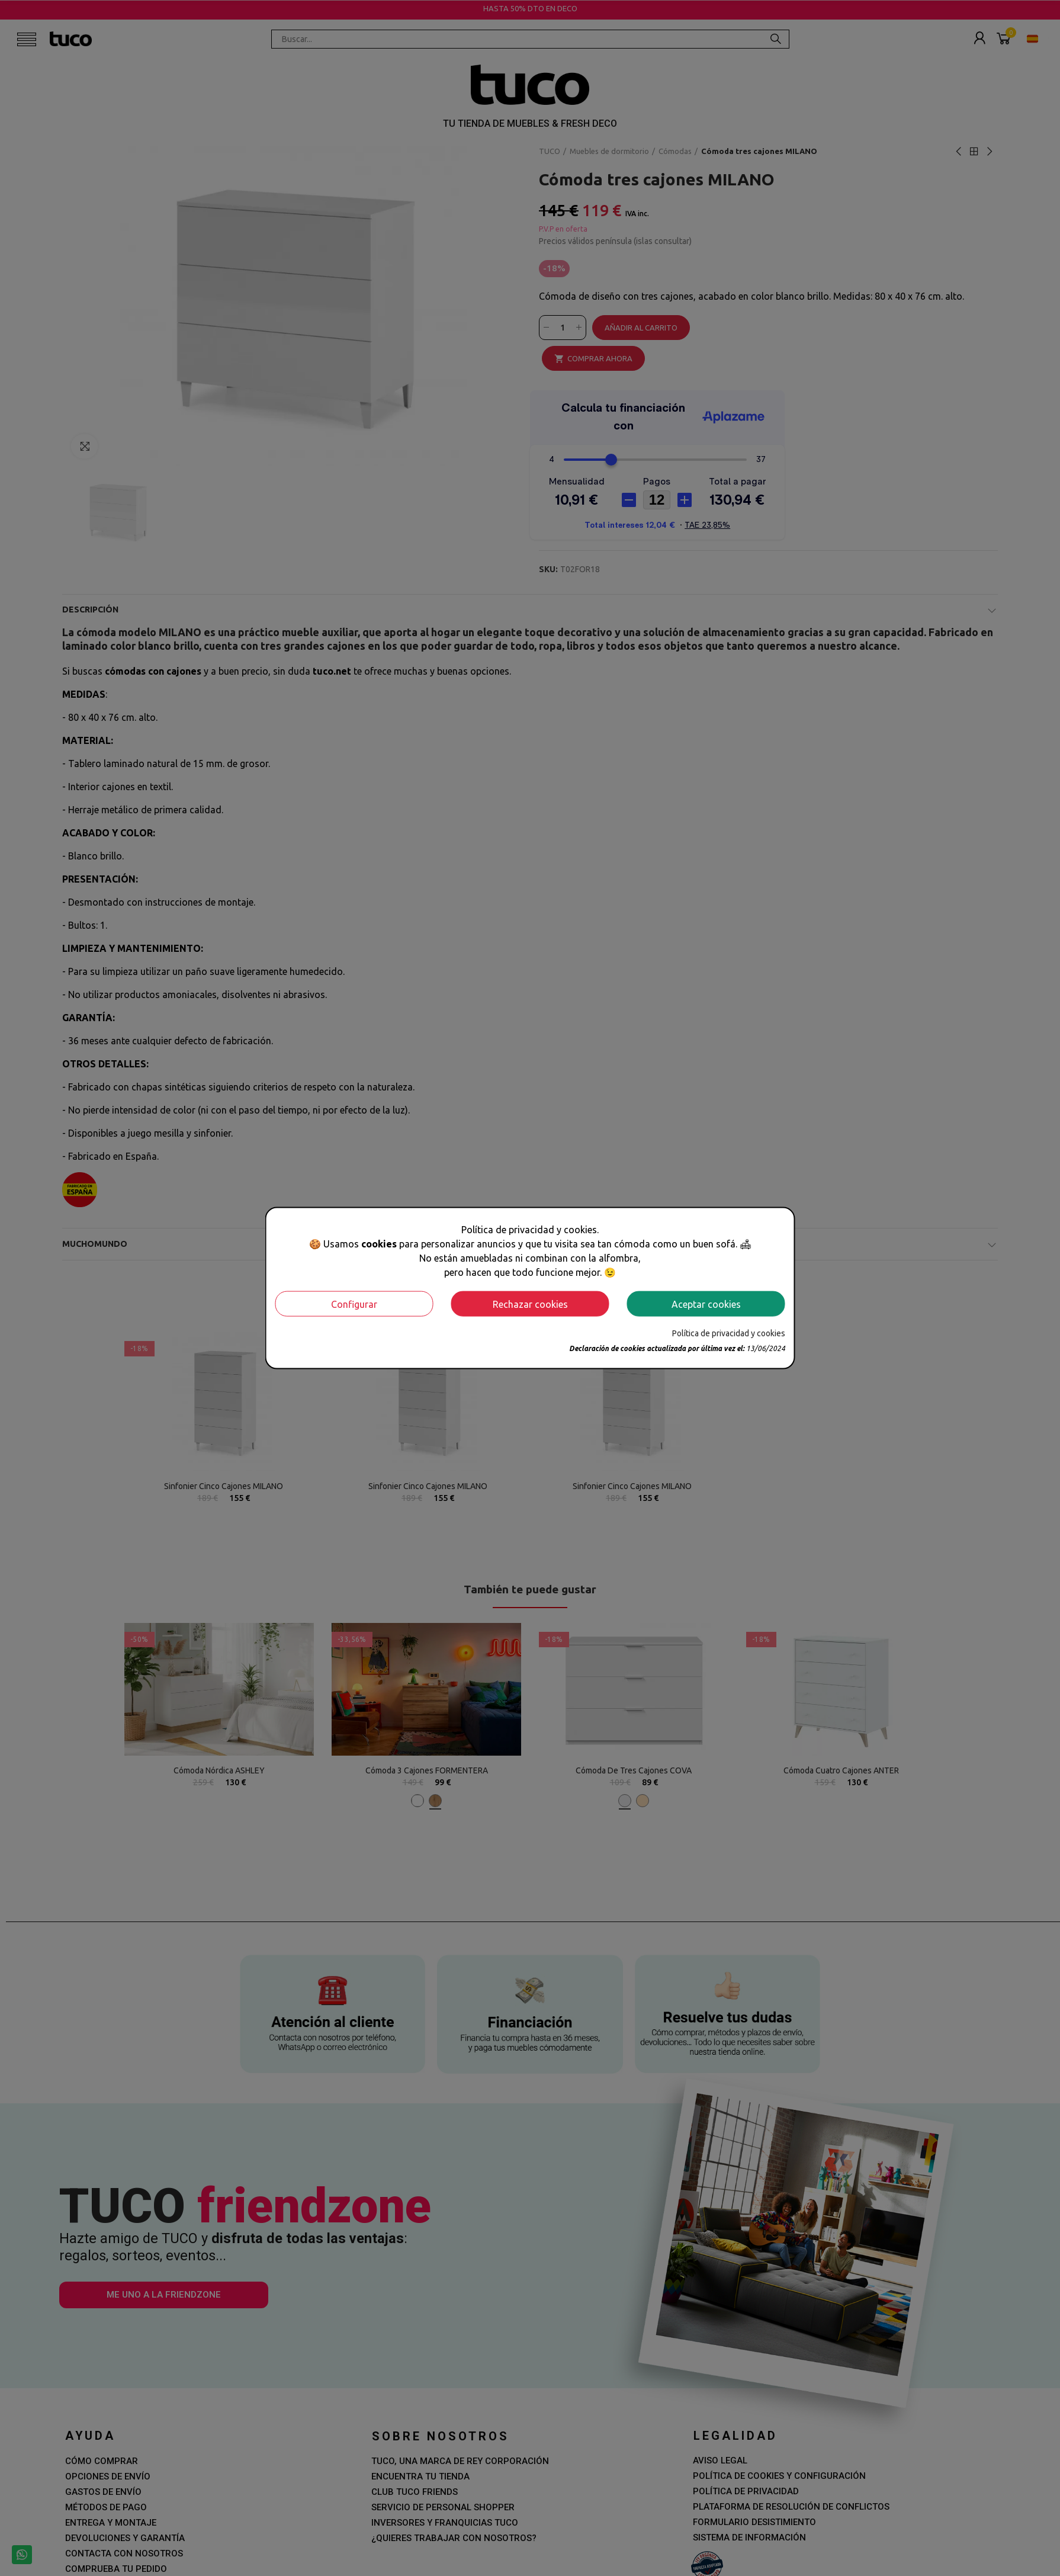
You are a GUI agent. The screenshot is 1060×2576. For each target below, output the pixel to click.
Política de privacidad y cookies (728, 1333)
